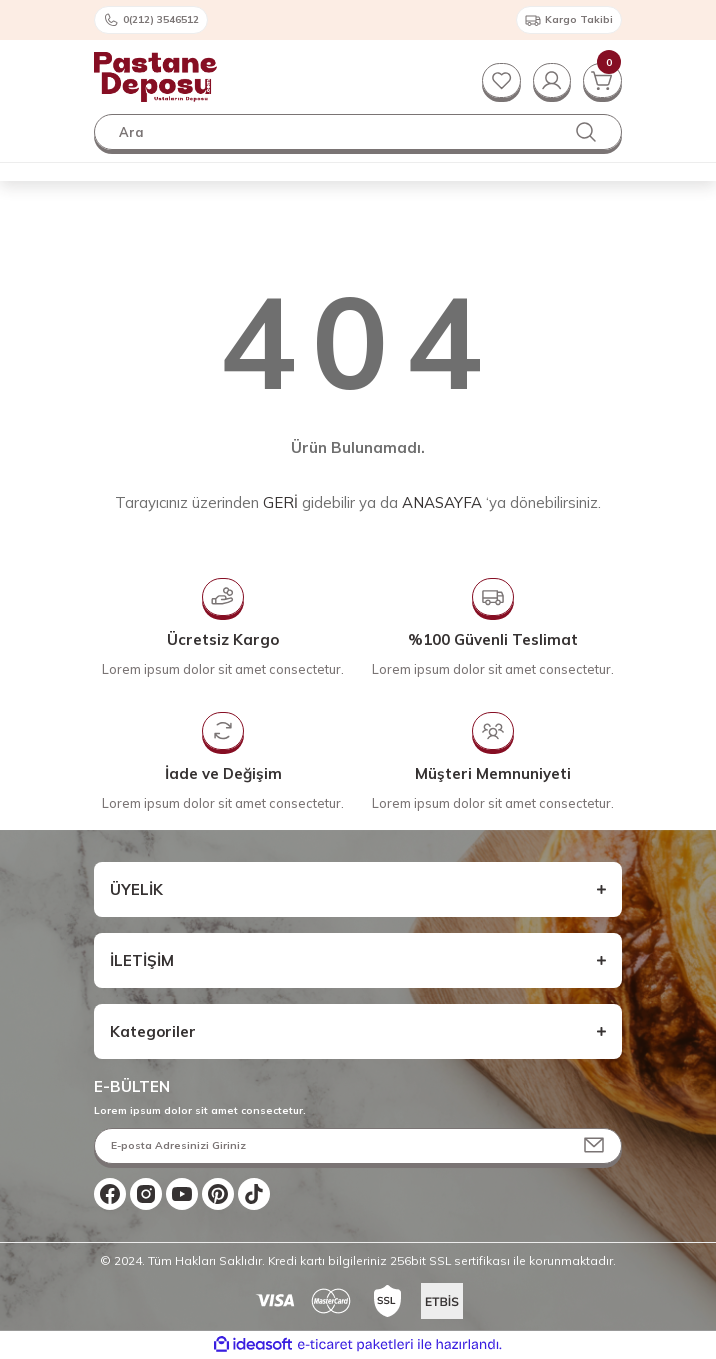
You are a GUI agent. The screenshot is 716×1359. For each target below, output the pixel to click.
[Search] (358, 132)
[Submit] (594, 1146)
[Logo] (155, 76)
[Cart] (602, 80)
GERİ (280, 502)
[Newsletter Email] (358, 1146)
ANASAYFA (442, 502)
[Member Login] (550, 80)
